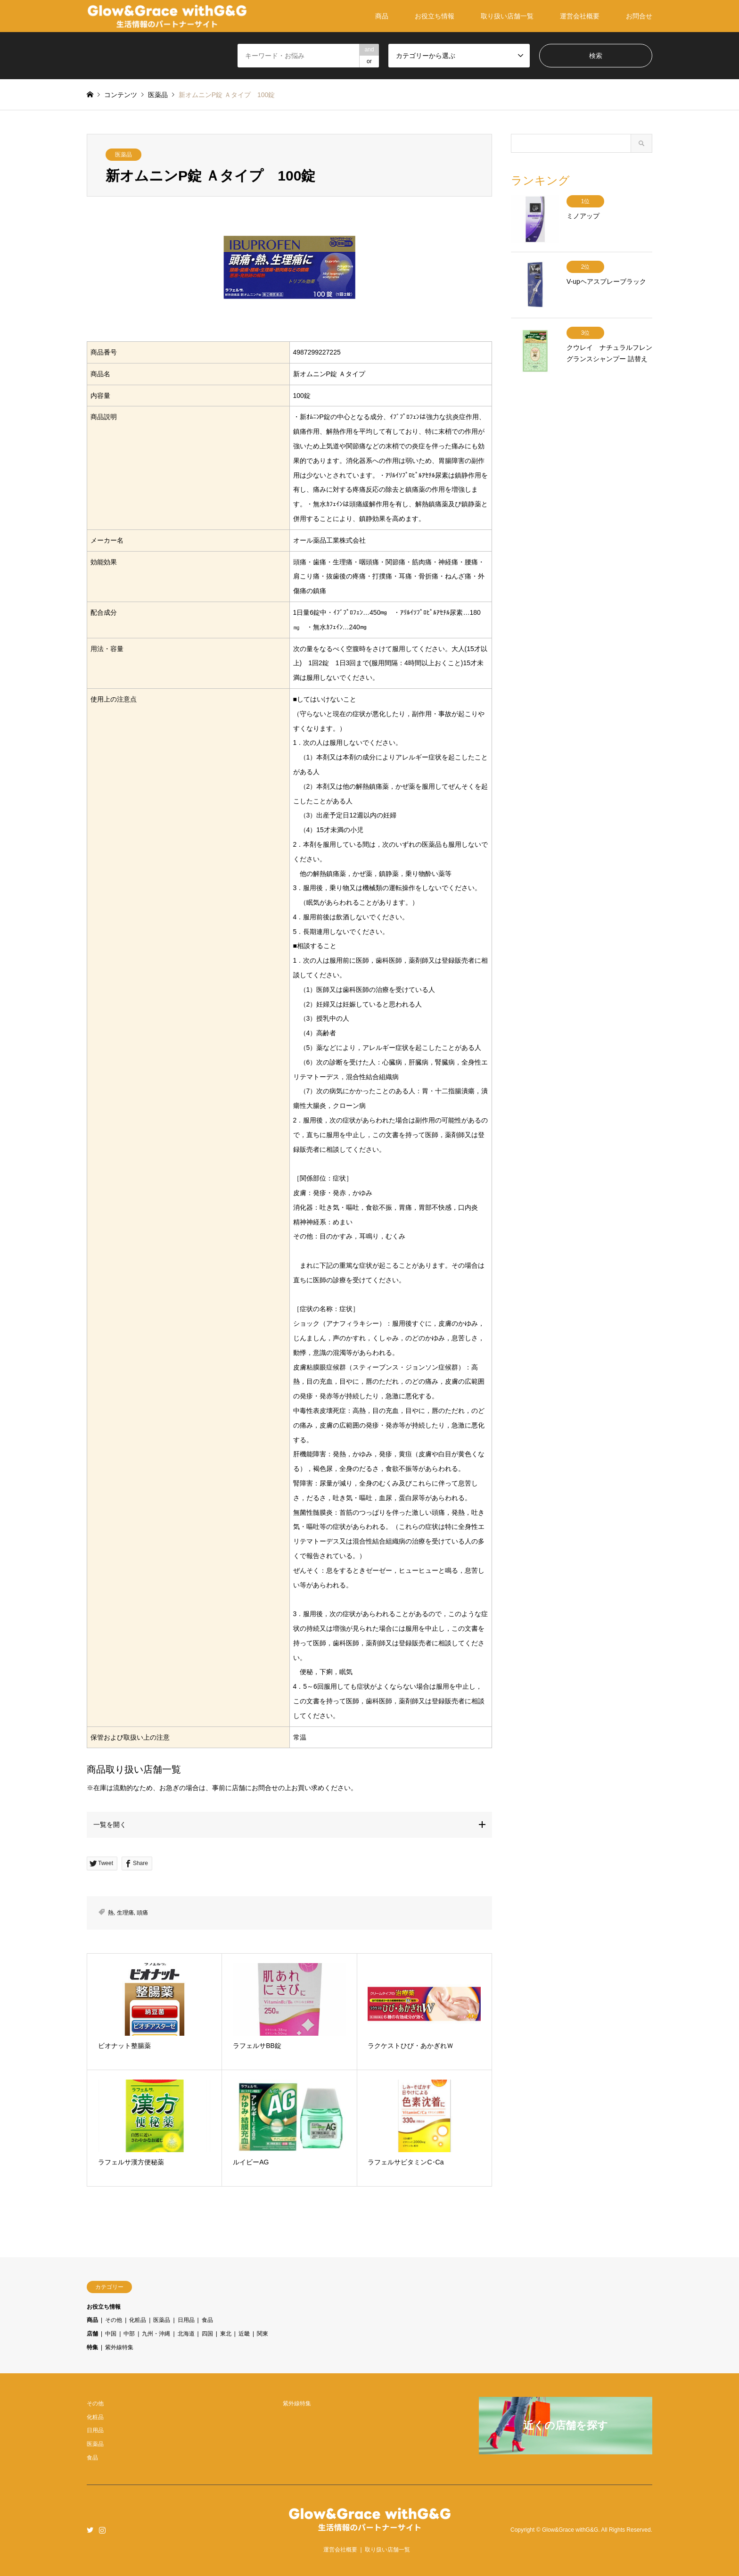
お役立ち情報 (434, 16)
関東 (262, 2333)
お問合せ (639, 16)
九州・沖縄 (156, 2333)
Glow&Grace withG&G (570, 2530)
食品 (207, 2320)
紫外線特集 (119, 2347)
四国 (207, 2333)
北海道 (186, 2333)
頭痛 (142, 1912)
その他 (113, 2320)
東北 (225, 2333)
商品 (381, 16)
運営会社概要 (579, 16)
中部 (129, 2333)
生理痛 (125, 1912)
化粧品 (137, 2320)
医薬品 (123, 154)
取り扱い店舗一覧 (507, 16)
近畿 (244, 2333)
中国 (110, 2333)
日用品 (186, 2320)
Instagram (102, 2529)
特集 (92, 2347)
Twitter (90, 2529)
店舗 (92, 2333)
